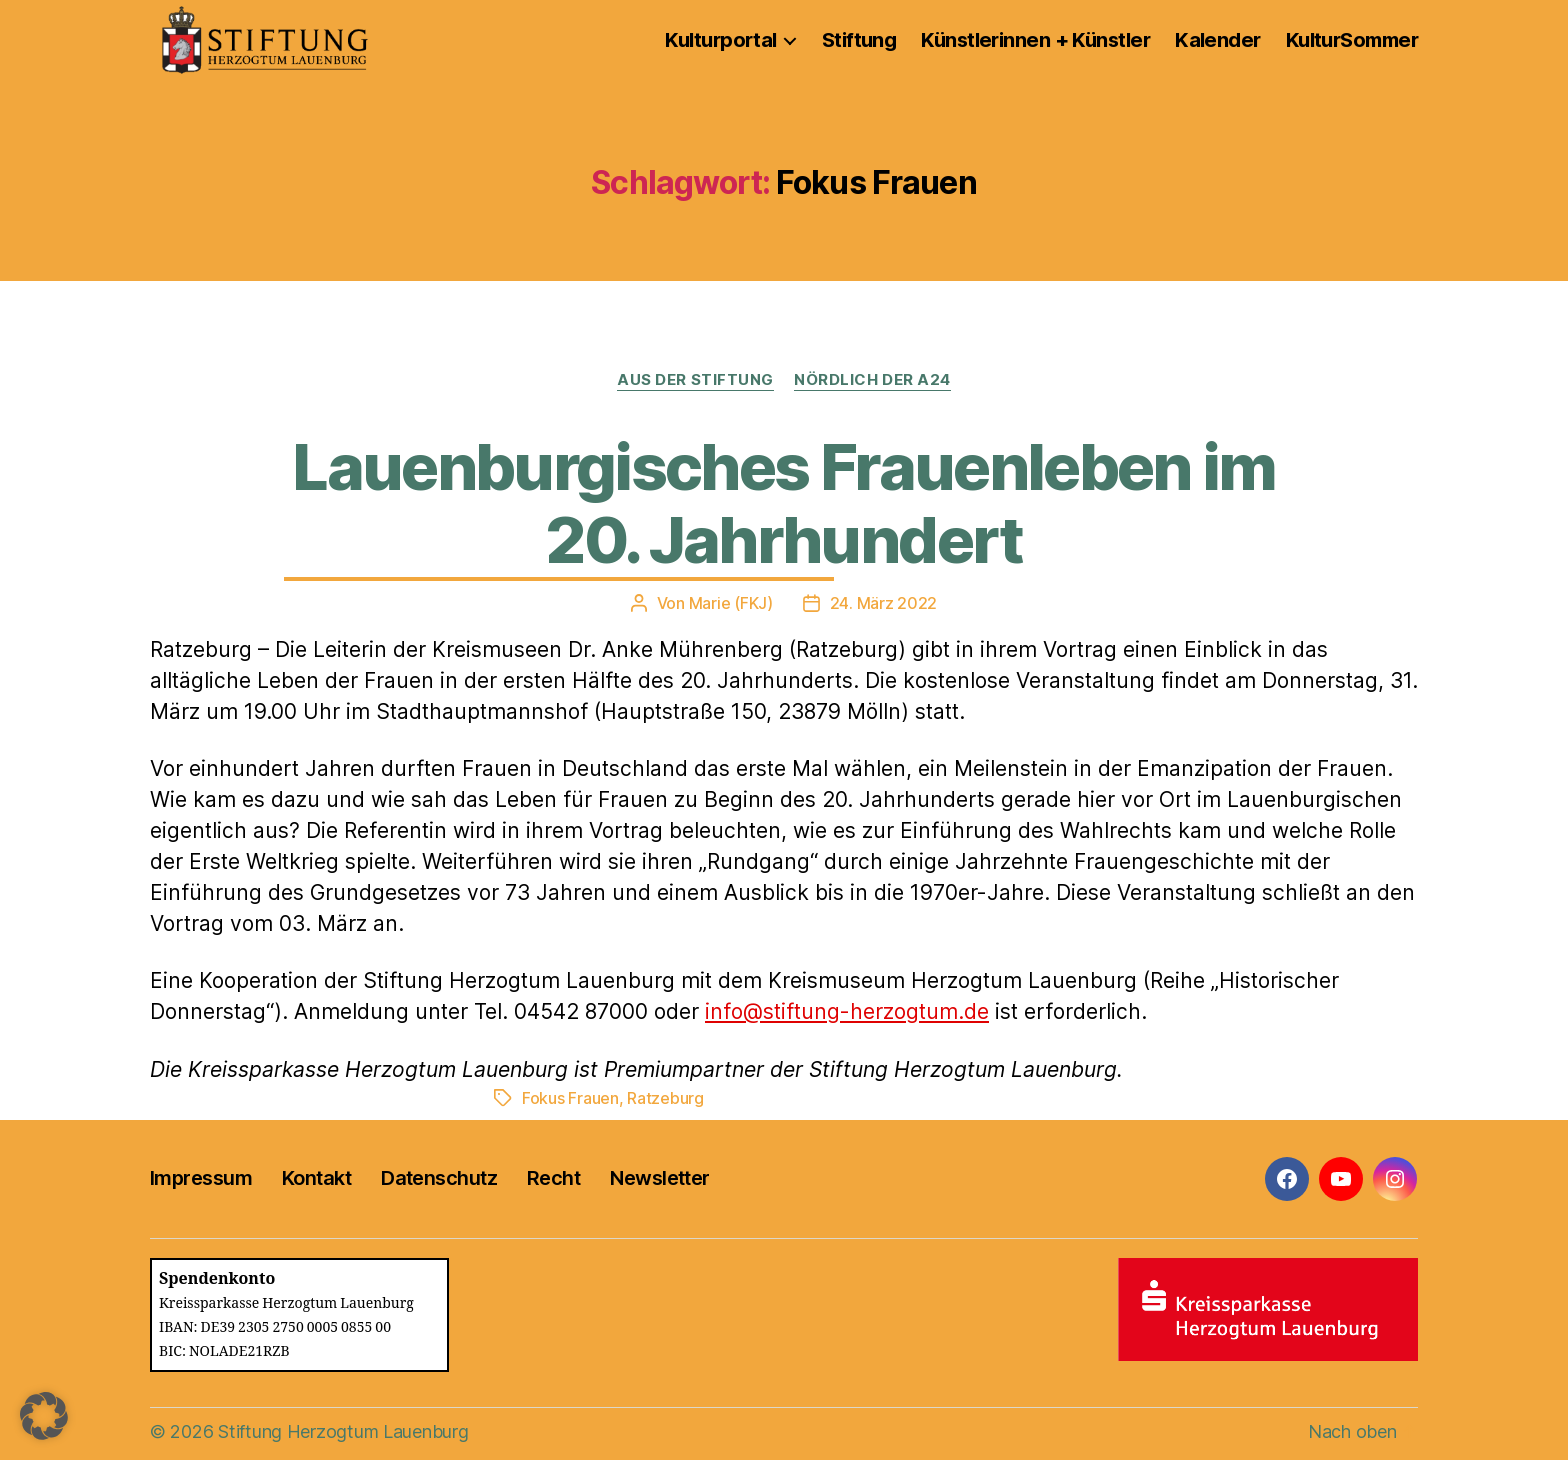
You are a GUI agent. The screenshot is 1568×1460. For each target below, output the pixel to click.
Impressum (201, 1178)
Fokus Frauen (570, 1098)
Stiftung (859, 40)
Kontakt (316, 1178)
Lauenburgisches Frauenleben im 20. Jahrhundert (783, 503)
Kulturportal (720, 40)
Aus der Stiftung (695, 380)
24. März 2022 (884, 603)
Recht (553, 1178)
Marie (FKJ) (731, 603)
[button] (44, 1416)
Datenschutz (439, 1178)
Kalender (1218, 40)
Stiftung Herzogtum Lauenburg (343, 1431)
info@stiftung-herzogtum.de (847, 1011)
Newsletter (659, 1178)
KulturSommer (1352, 40)
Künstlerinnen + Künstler (1035, 40)
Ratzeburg (665, 1098)
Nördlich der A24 (872, 380)
